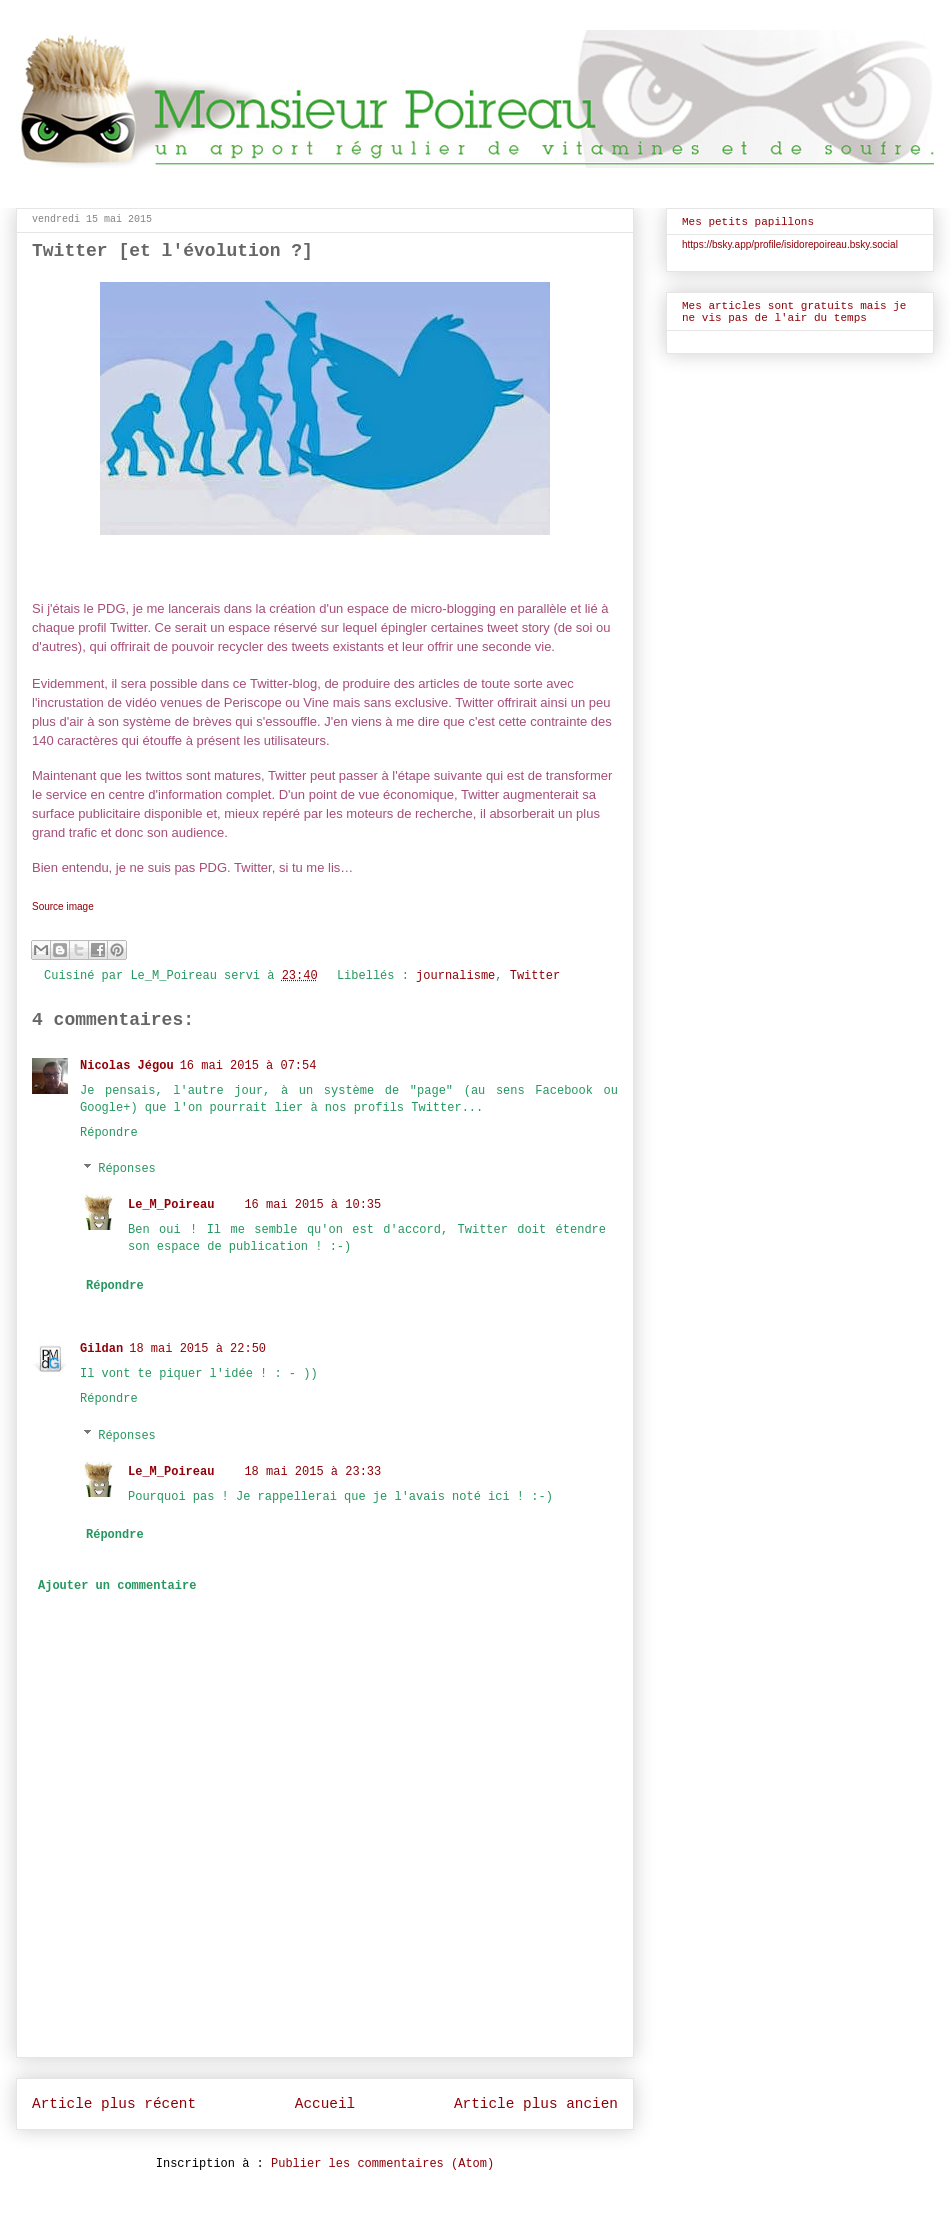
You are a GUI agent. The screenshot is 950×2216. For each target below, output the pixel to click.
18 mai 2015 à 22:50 (197, 1349)
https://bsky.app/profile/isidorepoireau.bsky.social (790, 244)
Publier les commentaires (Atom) (382, 2164)
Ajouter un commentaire (117, 1586)
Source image (63, 906)
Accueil (325, 2104)
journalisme (455, 976)
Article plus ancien (536, 2104)
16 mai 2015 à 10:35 (312, 1205)
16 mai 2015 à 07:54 (248, 1066)
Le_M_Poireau (171, 1205)
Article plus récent (114, 2104)
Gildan (101, 1349)
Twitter (535, 976)
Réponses (127, 1169)
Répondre (109, 1133)
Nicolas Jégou (127, 1066)
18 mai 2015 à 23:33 (312, 1472)
